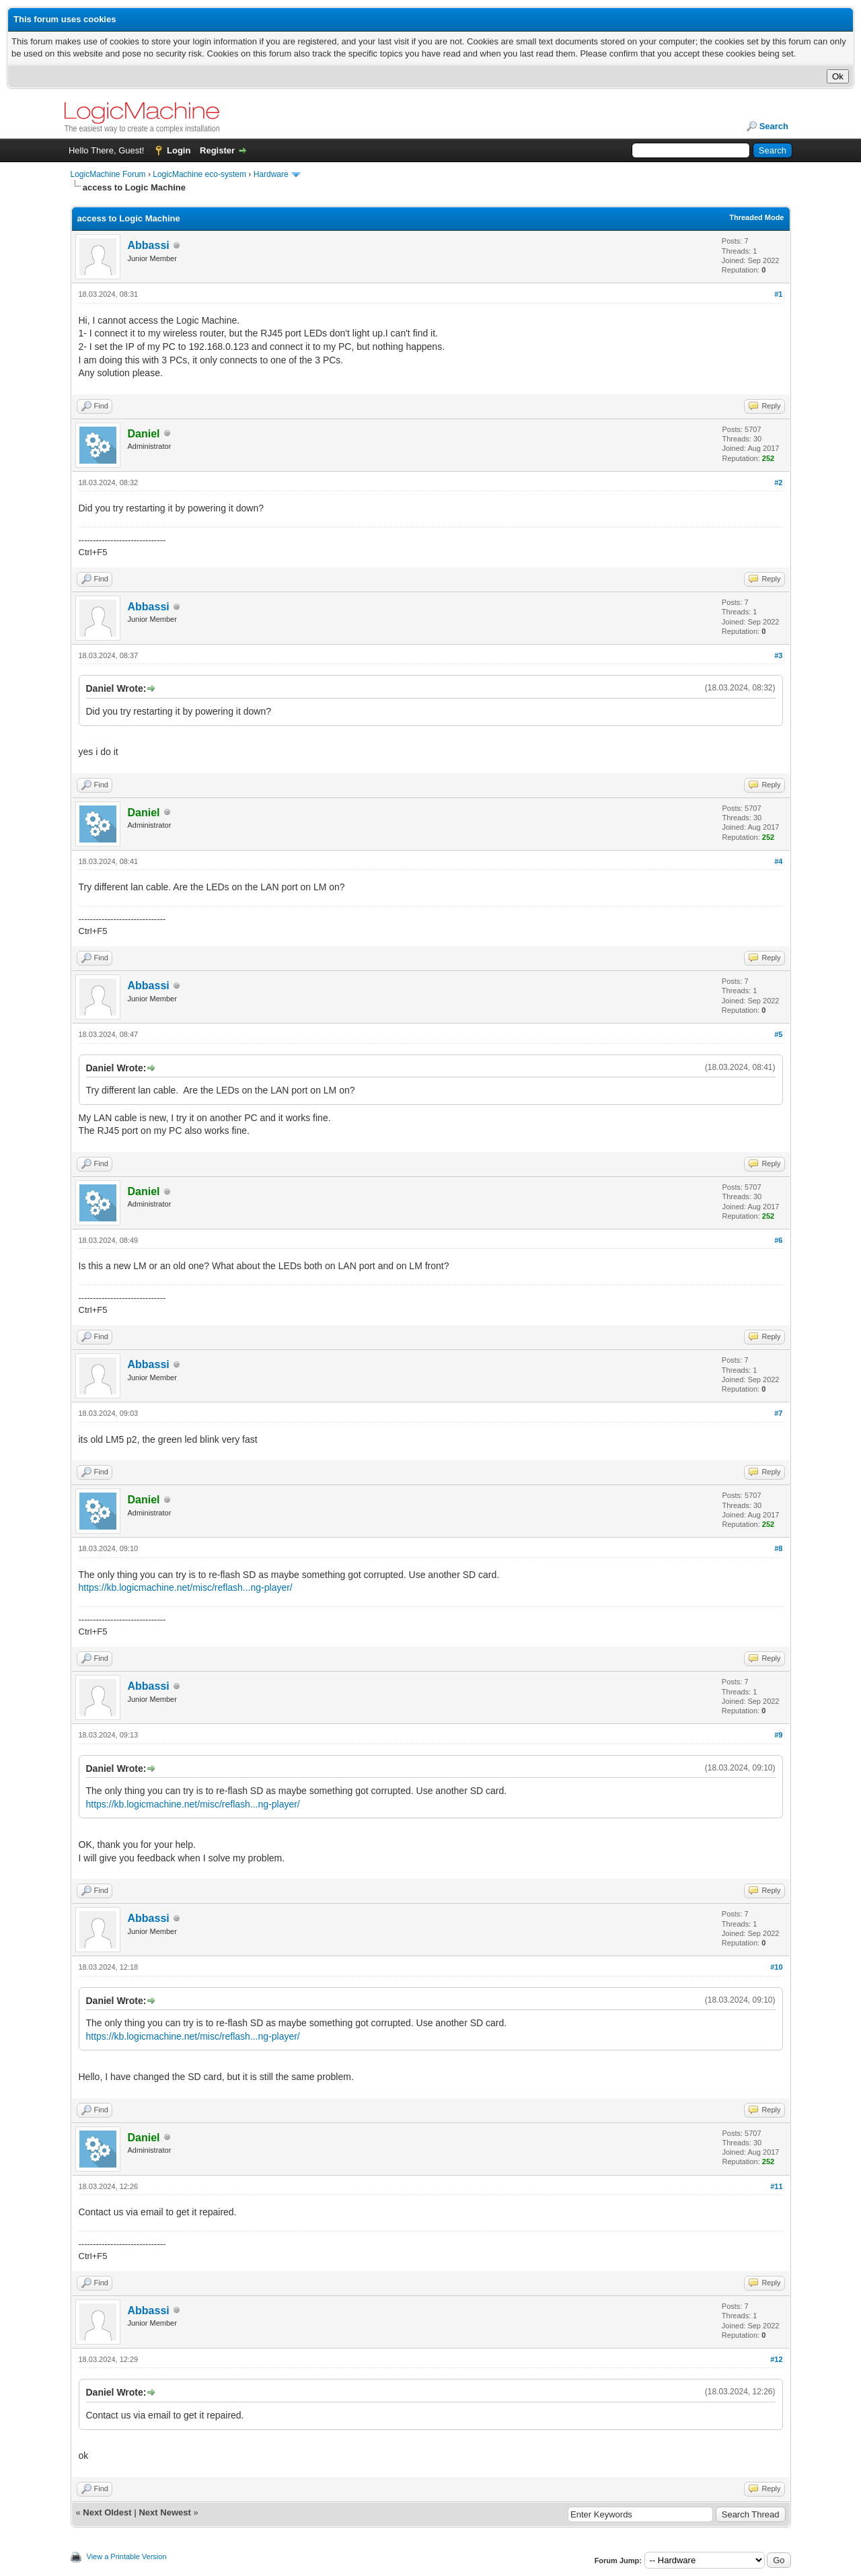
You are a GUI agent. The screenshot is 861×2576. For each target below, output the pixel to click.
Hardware (271, 174)
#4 (778, 861)
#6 (778, 1240)
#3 (778, 655)
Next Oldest (107, 2512)
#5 (778, 1034)
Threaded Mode (756, 217)
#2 (778, 482)
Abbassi (149, 245)
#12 (776, 2359)
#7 (778, 1413)
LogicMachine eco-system (199, 174)
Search (773, 126)
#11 (776, 2186)
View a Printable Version (127, 2556)
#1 (778, 294)
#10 (776, 1967)
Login (178, 150)
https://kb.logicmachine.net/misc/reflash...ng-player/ (186, 1587)
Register (217, 150)
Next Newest (164, 2512)
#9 (778, 1735)
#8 (778, 1548)
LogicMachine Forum (108, 174)
